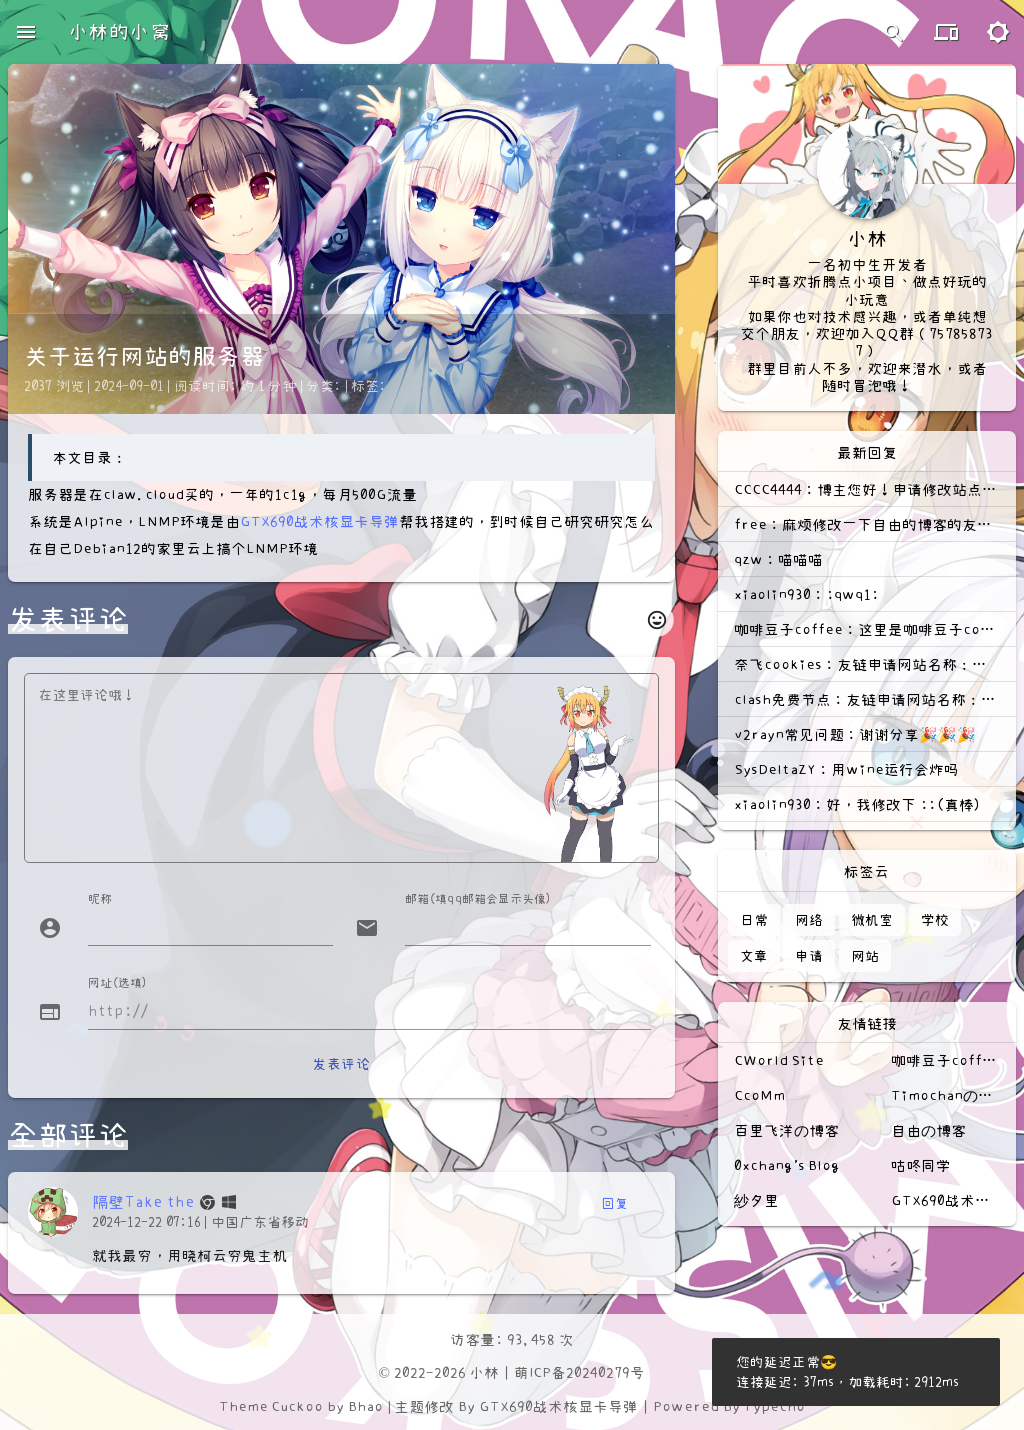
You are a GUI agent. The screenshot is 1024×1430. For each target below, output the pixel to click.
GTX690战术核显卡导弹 (319, 521)
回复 (614, 1203)
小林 (484, 1372)
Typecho (774, 1406)
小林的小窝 (119, 32)
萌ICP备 (540, 1372)
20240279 (598, 1372)
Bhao (365, 1406)
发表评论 (341, 1064)
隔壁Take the (143, 1202)
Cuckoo (297, 1406)
